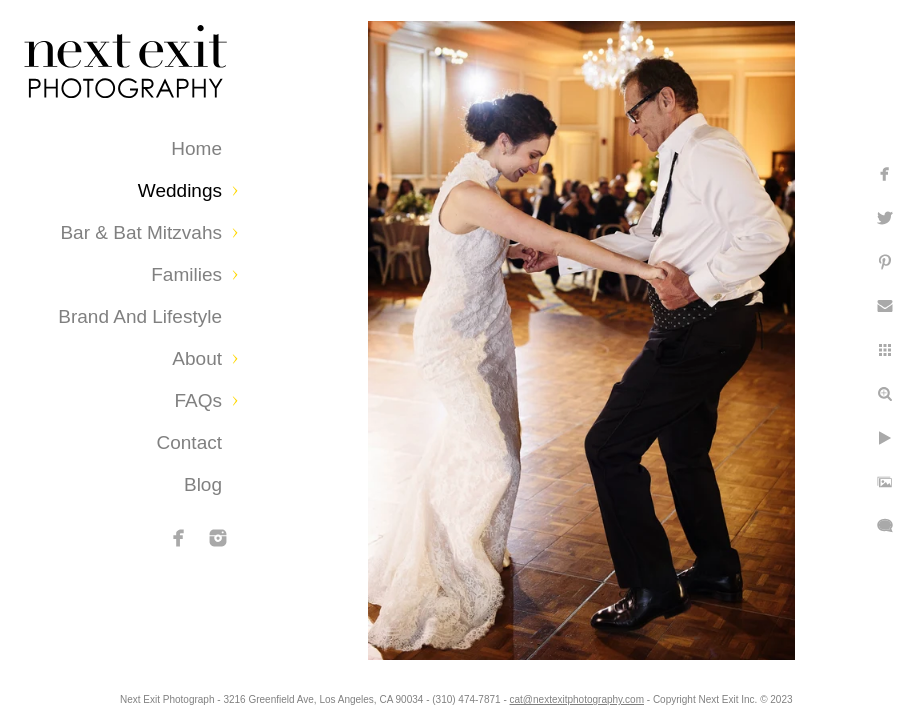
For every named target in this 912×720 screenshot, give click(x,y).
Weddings (180, 190)
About (197, 358)
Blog (203, 484)
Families (186, 274)
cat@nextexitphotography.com (685, 694)
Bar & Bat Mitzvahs (141, 232)
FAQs (198, 400)
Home (196, 148)
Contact (189, 442)
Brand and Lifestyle (140, 316)
